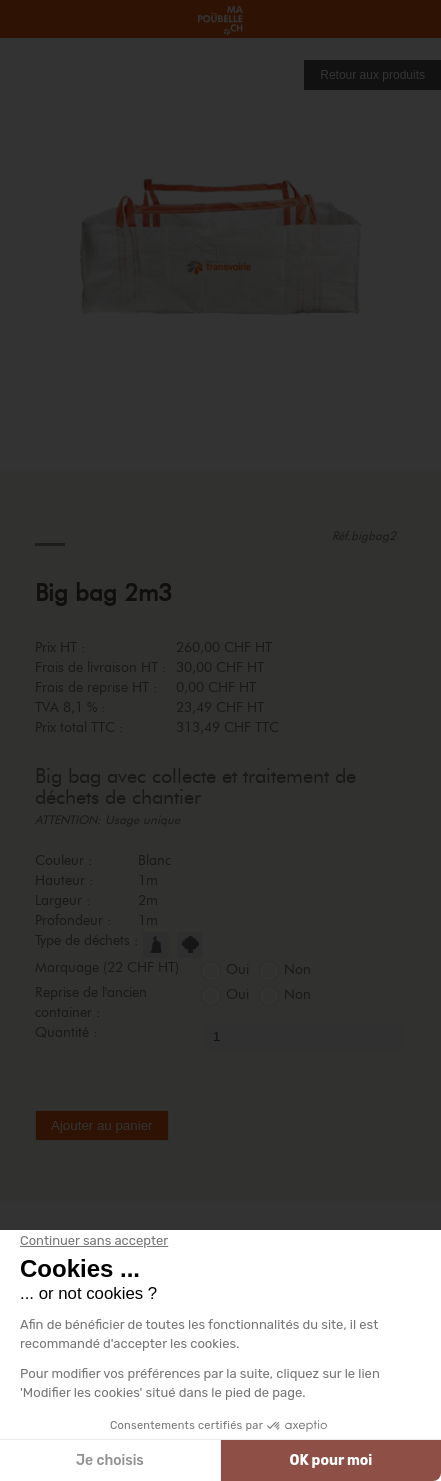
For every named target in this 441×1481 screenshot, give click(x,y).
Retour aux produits (372, 75)
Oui (237, 970)
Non (297, 970)
